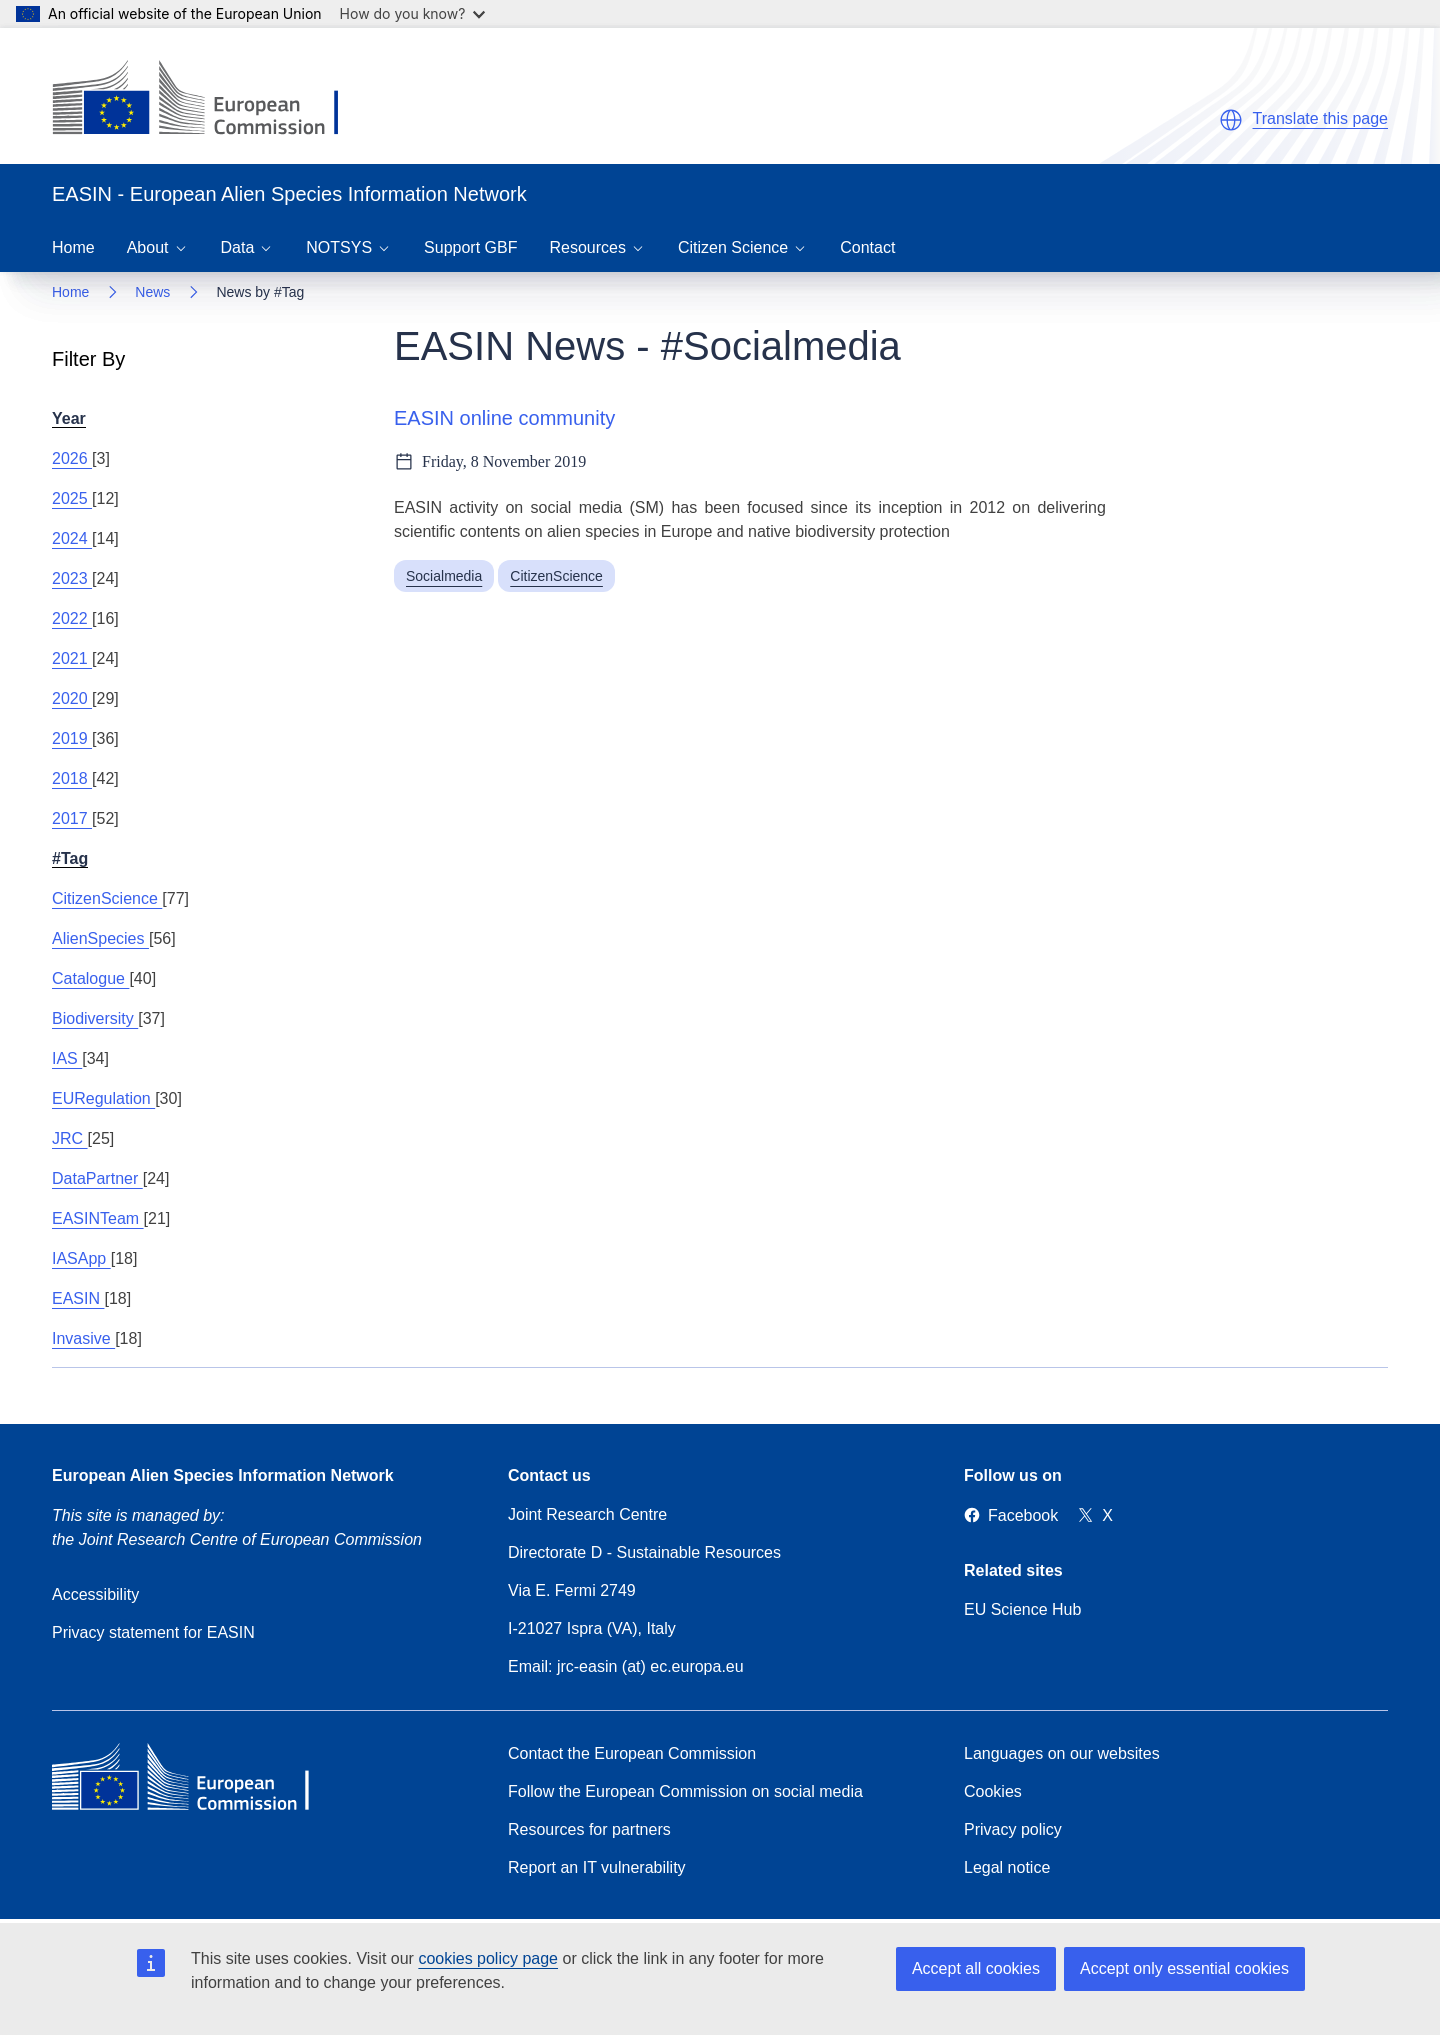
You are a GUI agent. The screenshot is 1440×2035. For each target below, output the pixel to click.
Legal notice (1007, 1867)
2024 (72, 538)
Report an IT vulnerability (597, 1867)
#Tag (70, 858)
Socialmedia (444, 576)
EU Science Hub (1022, 1609)
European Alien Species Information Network (223, 1475)
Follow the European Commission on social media (685, 1791)
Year (69, 418)
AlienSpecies (100, 938)
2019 (72, 738)
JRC (70, 1138)
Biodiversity (95, 1018)
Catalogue (90, 978)
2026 (72, 458)
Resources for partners (589, 1829)
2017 (72, 818)
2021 (72, 658)
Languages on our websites (1062, 1753)
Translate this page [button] (1320, 118)
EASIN (78, 1298)
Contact (867, 247)
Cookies (993, 1791)
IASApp (81, 1258)
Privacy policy (1013, 1829)
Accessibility (95, 1594)
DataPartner (97, 1178)
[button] (1231, 120)
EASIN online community (504, 418)
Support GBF (470, 247)
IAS (67, 1058)
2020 (72, 698)
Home (73, 247)
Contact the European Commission (632, 1753)
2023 (72, 578)
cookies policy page (488, 1958)
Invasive (83, 1338)
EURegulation (103, 1098)
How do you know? (413, 13)
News (152, 292)
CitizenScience (107, 898)
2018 (72, 778)
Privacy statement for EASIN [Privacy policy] (153, 1632)
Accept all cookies (976, 1968)
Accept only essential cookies (1184, 1968)
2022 (72, 618)
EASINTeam (98, 1218)
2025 (72, 498)
